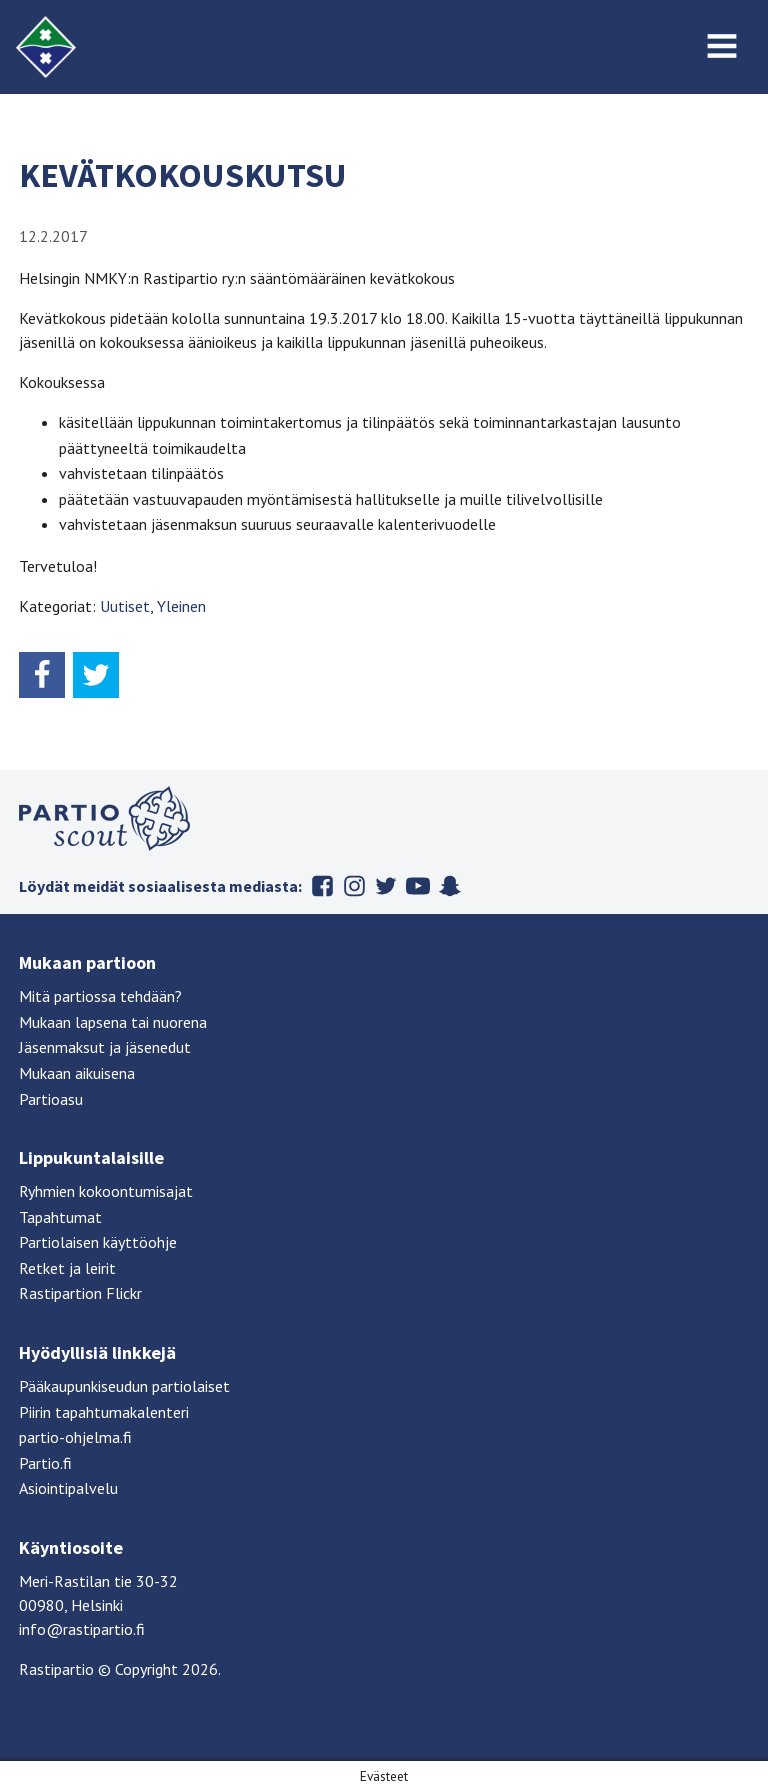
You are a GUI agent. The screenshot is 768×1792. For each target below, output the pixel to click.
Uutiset (125, 606)
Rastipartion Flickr (80, 1293)
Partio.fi (45, 1463)
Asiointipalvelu (68, 1488)
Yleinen (181, 606)
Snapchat (450, 886)
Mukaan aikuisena (77, 1073)
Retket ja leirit (67, 1268)
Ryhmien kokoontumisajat (106, 1191)
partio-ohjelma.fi (75, 1437)
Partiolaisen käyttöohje (98, 1242)
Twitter (386, 886)
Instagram (354, 886)
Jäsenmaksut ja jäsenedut (105, 1047)
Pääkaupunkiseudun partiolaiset (124, 1386)
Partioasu (51, 1099)
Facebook (322, 886)
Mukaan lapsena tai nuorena (113, 1022)
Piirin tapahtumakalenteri (104, 1412)
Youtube (418, 886)
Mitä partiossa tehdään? (100, 996)
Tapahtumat (60, 1217)
